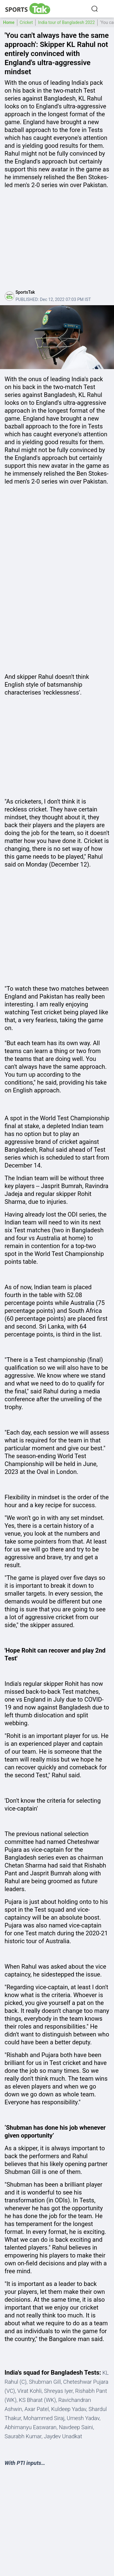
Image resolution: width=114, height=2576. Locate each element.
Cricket (26, 22)
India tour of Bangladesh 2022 (66, 22)
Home (9, 22)
